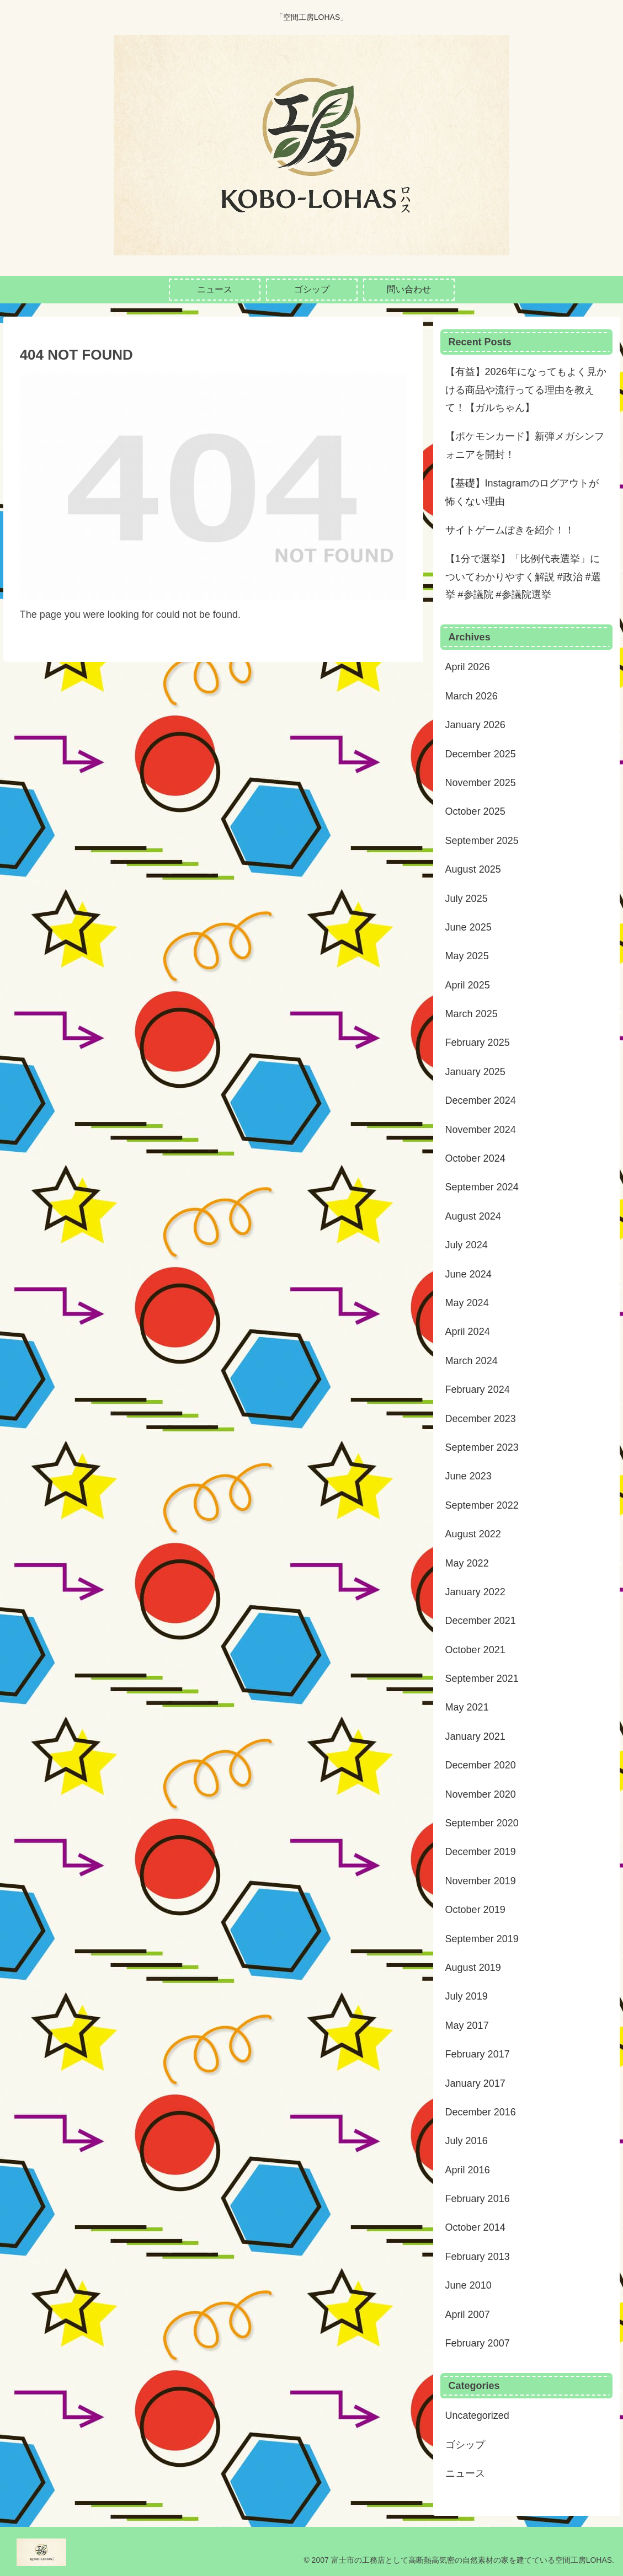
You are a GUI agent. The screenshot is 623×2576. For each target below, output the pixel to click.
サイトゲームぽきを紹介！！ (509, 530)
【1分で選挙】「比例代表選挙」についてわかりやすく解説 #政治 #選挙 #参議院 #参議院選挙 (523, 576)
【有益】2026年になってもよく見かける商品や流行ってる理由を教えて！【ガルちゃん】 (525, 389)
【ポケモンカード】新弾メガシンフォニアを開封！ (524, 445)
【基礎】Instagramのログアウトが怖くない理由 (522, 492)
